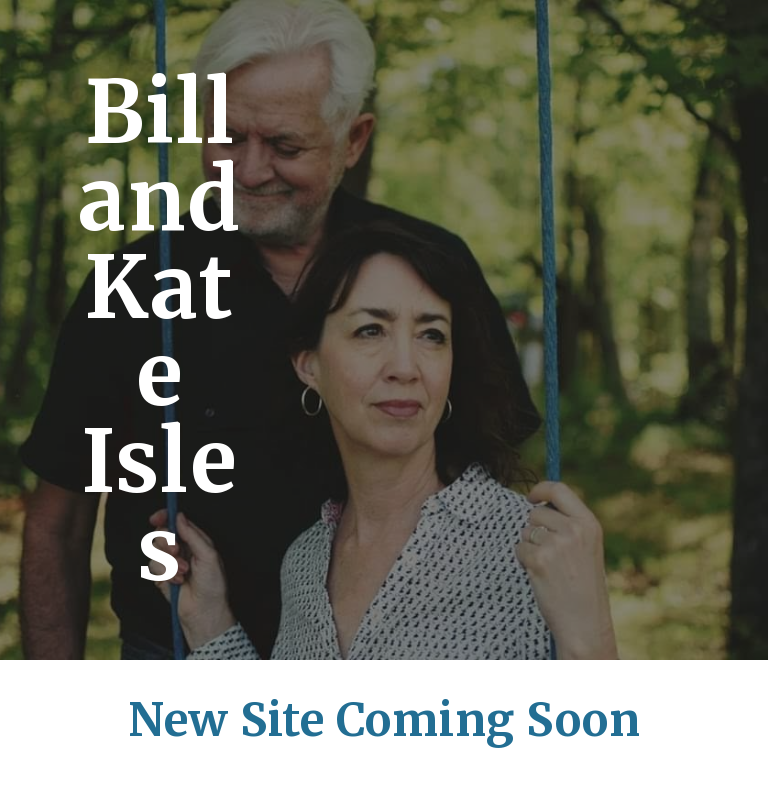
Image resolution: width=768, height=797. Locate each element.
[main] (159, 330)
